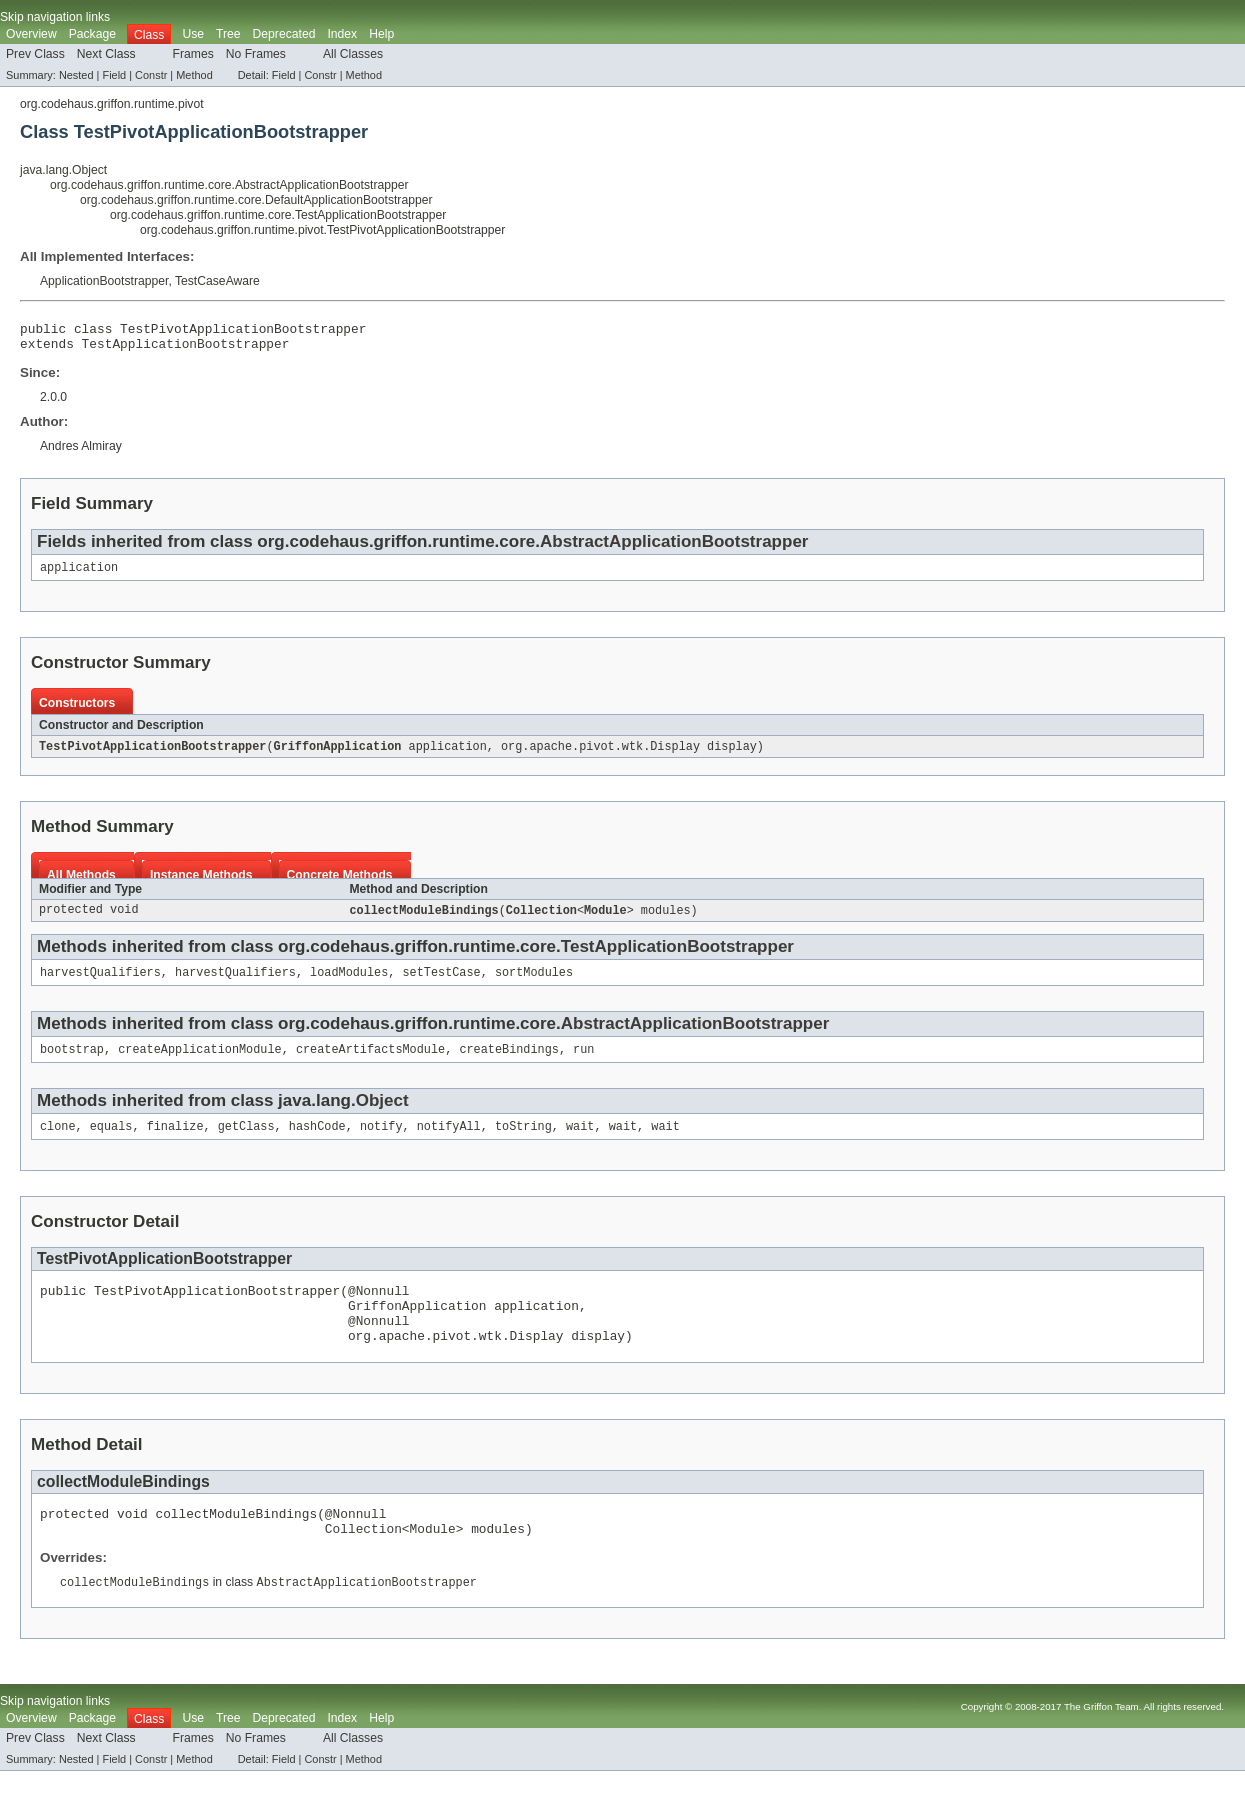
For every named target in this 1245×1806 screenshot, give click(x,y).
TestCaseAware (217, 281)
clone (58, 1142)
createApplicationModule (199, 1063)
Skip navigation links (55, 17)
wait (580, 1142)
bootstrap (72, 1063)
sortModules (534, 984)
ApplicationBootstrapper (104, 281)
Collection (541, 920)
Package (92, 34)
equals (111, 1142)
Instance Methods (201, 884)
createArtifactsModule (370, 1063)
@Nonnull (379, 1309)
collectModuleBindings (423, 920)
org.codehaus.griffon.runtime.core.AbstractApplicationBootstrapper (229, 185)
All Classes (353, 54)
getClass (246, 1142)
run (583, 1063)
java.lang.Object (63, 170)
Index (342, 34)
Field (114, 75)
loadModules (349, 984)
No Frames (256, 54)
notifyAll (449, 1142)
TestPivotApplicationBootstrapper (152, 755)
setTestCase (441, 984)
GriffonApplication (338, 755)
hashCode (317, 1142)
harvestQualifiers (100, 984)
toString (523, 1142)
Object (382, 1114)
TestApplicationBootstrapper (186, 349)
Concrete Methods (340, 884)
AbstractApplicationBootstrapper (674, 547)
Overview (31, 34)
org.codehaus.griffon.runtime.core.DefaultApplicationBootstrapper (256, 200)
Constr (151, 75)
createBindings (509, 1063)
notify (381, 1142)
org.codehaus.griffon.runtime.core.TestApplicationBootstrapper (278, 215)
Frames (193, 54)
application (79, 575)
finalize (175, 1142)
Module (605, 920)
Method (194, 75)
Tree (228, 34)
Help (381, 34)
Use (193, 34)
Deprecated (284, 34)
